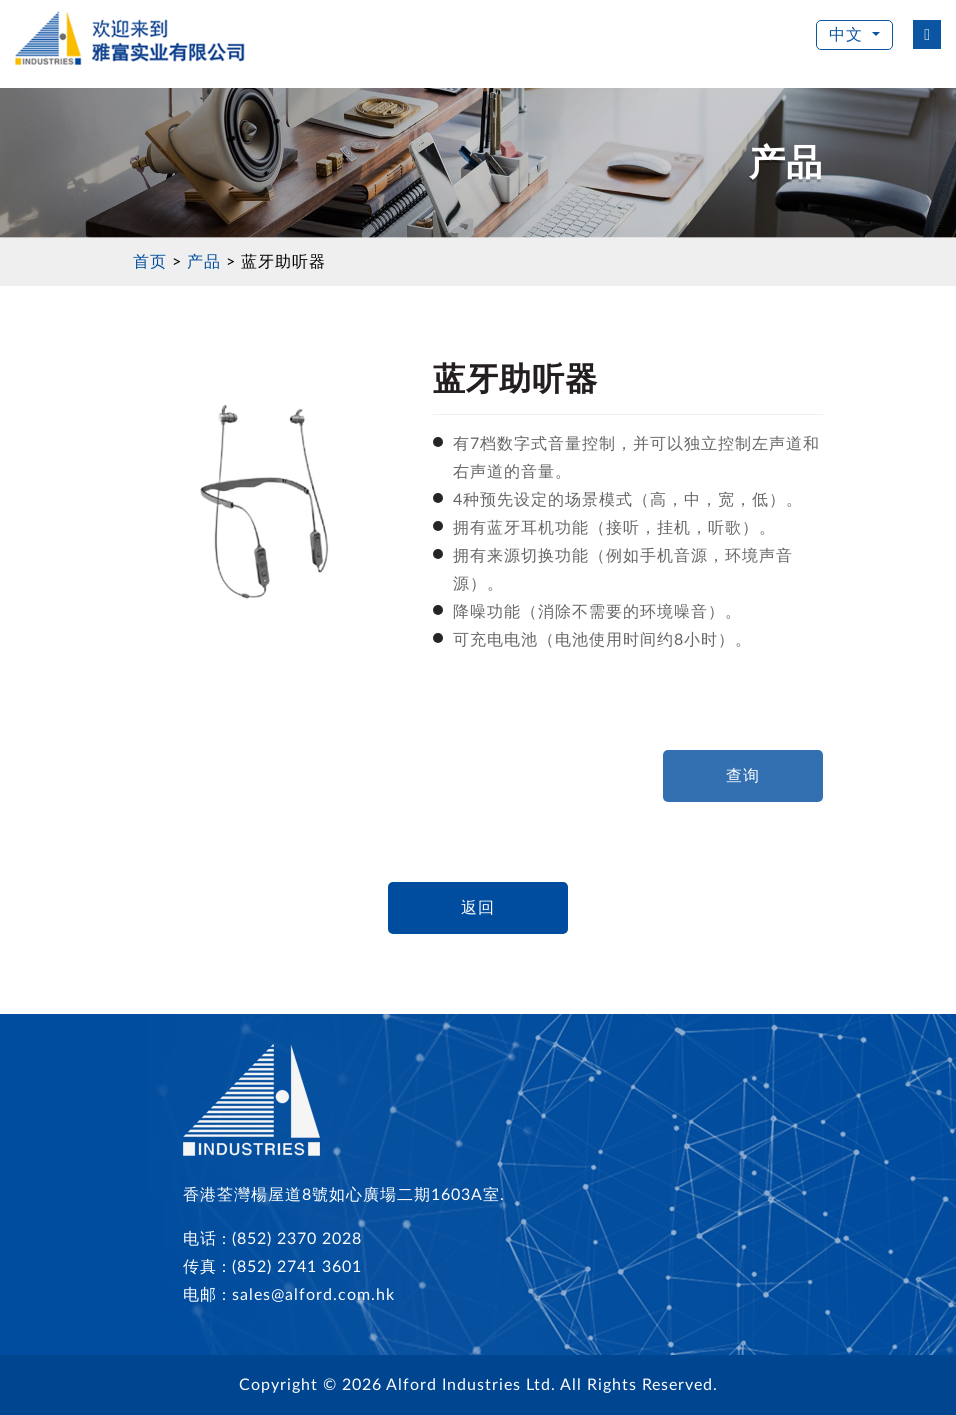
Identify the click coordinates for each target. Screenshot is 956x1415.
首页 (150, 262)
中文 (848, 35)
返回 (478, 908)
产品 (204, 262)
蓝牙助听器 (283, 262)
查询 (743, 776)
